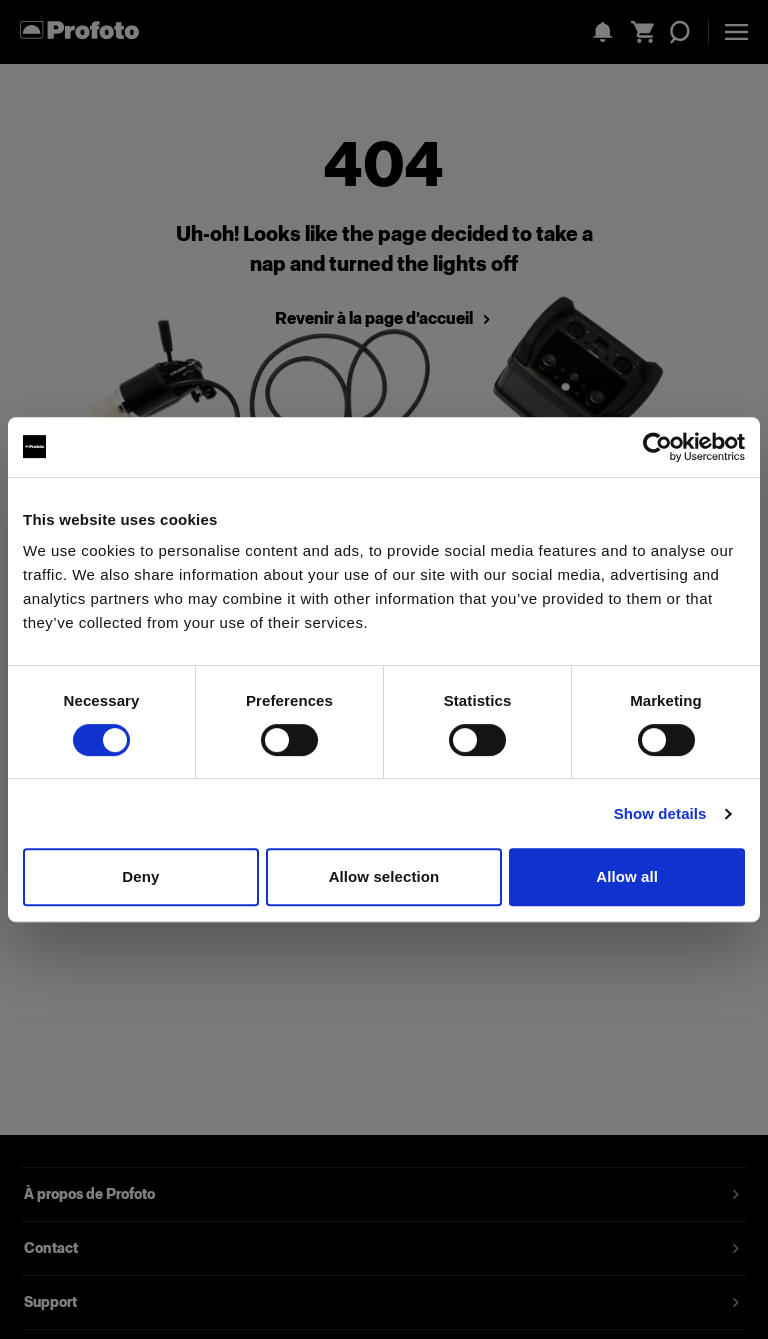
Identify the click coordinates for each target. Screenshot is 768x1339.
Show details (660, 813)
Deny (140, 876)
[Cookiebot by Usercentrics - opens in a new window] (657, 447)
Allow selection (384, 876)
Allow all (627, 876)
